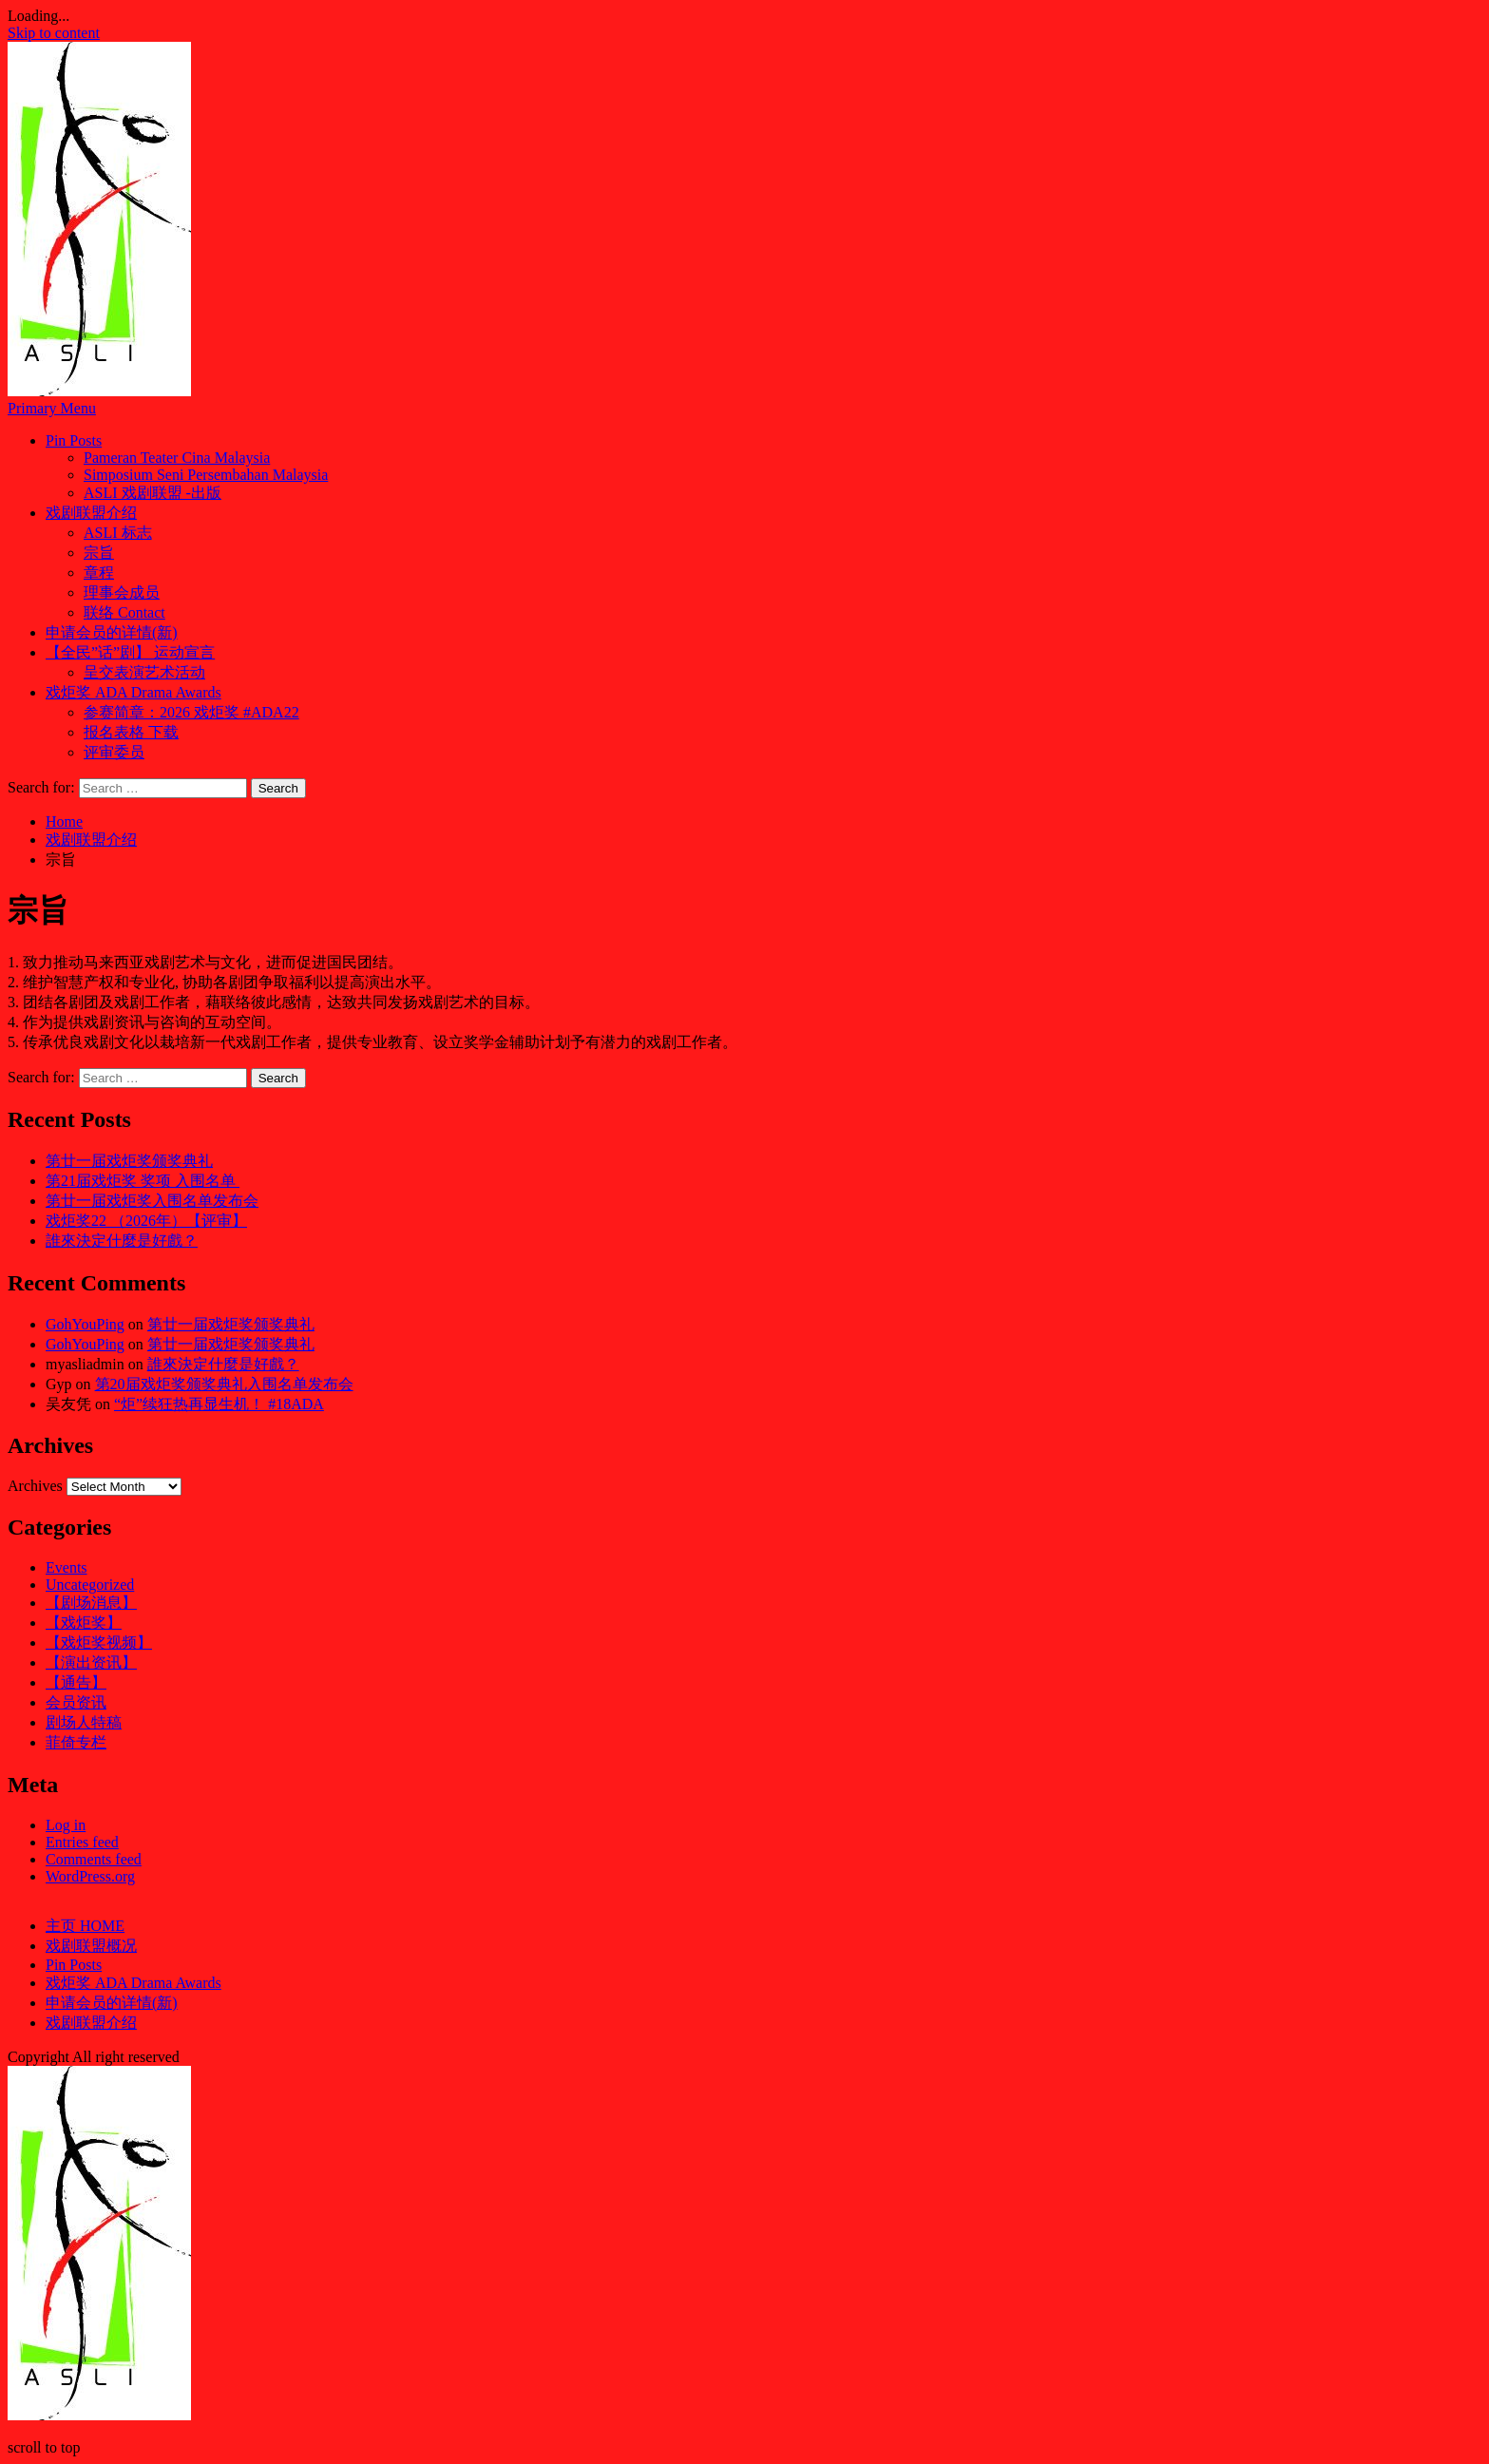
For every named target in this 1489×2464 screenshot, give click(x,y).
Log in (66, 1825)
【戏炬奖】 (84, 1622)
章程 (99, 572)
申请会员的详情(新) (112, 632)
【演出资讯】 (91, 1662)
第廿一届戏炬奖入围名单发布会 (152, 1201)
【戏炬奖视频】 (99, 1642)
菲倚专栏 (76, 1742)
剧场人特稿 (84, 1722)
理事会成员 (122, 592)
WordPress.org (90, 1876)
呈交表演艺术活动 (144, 672)
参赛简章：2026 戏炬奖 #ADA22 (191, 712)
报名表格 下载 (131, 732)
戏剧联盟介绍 (91, 513)
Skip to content (54, 33)
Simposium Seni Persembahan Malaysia (206, 475)
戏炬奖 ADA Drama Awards (133, 692)
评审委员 (114, 752)
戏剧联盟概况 (91, 1946)
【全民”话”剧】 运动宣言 (130, 652)
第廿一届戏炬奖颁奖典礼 (129, 1161)
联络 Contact (124, 612)
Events (66, 1567)
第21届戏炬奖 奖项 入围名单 (142, 1181)
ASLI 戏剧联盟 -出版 (152, 493)
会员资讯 (76, 1702)
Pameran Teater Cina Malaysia (177, 457)
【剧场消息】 (91, 1603)
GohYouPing (85, 1324)
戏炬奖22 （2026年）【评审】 (146, 1221)
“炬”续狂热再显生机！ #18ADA (219, 1404)
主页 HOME (85, 1926)
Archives (35, 1486)
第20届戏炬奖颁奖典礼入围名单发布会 (224, 1384)
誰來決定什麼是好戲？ (122, 1240)
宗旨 (99, 552)
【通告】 (76, 1682)
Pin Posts (74, 440)
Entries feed (82, 1842)
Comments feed (94, 1859)
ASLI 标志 (118, 533)
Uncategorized (90, 1584)
